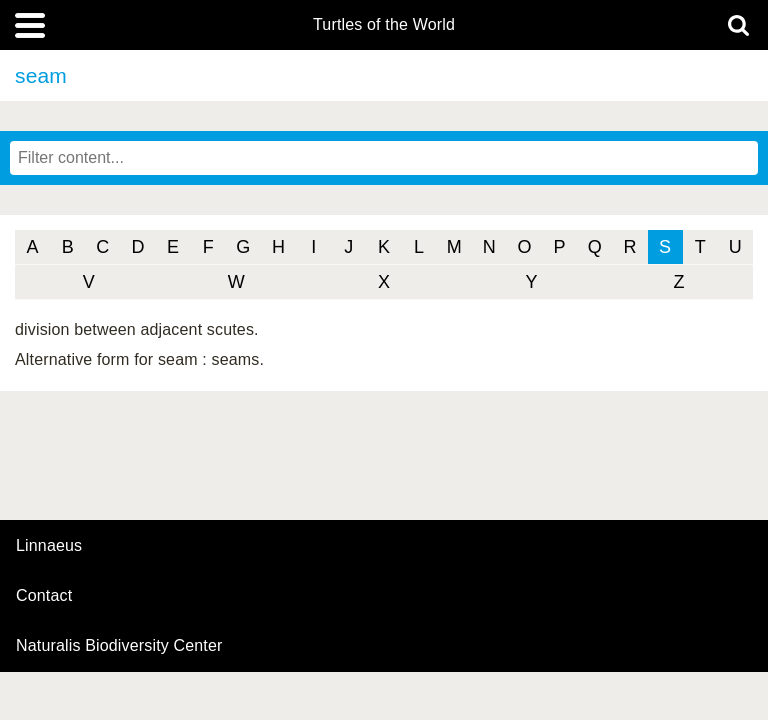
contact (44, 595)
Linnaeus (49, 546)
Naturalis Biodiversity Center (119, 646)
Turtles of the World (384, 25)
